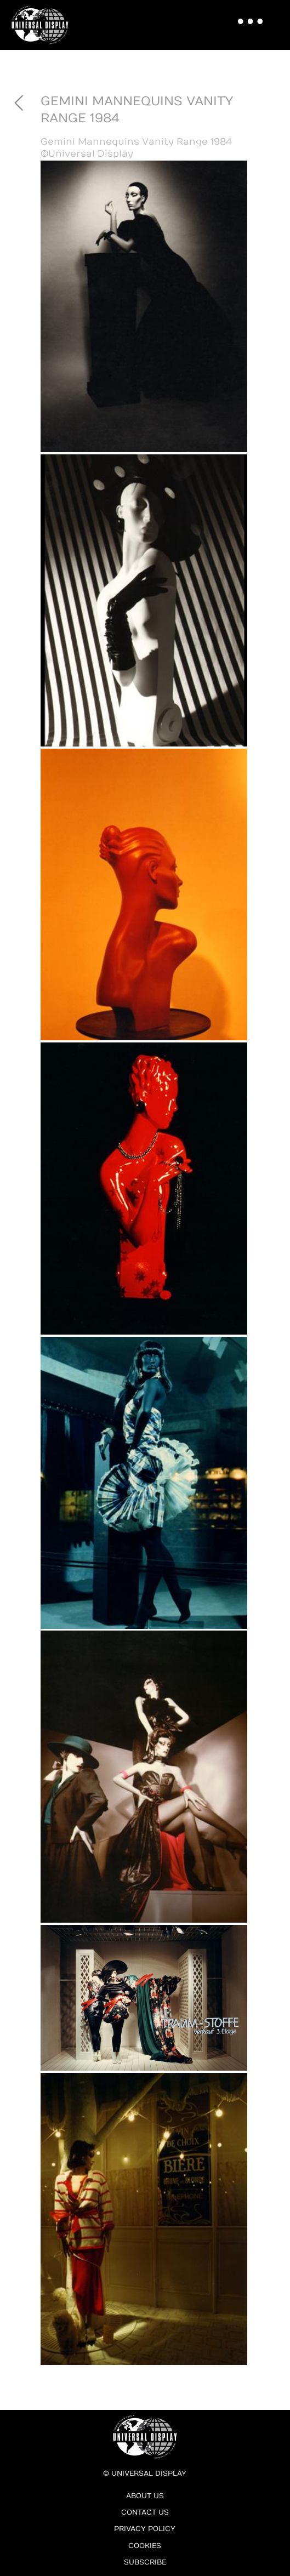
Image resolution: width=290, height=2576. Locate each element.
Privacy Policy (144, 2528)
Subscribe (145, 2562)
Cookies (144, 2545)
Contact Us (145, 2512)
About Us (145, 2496)
